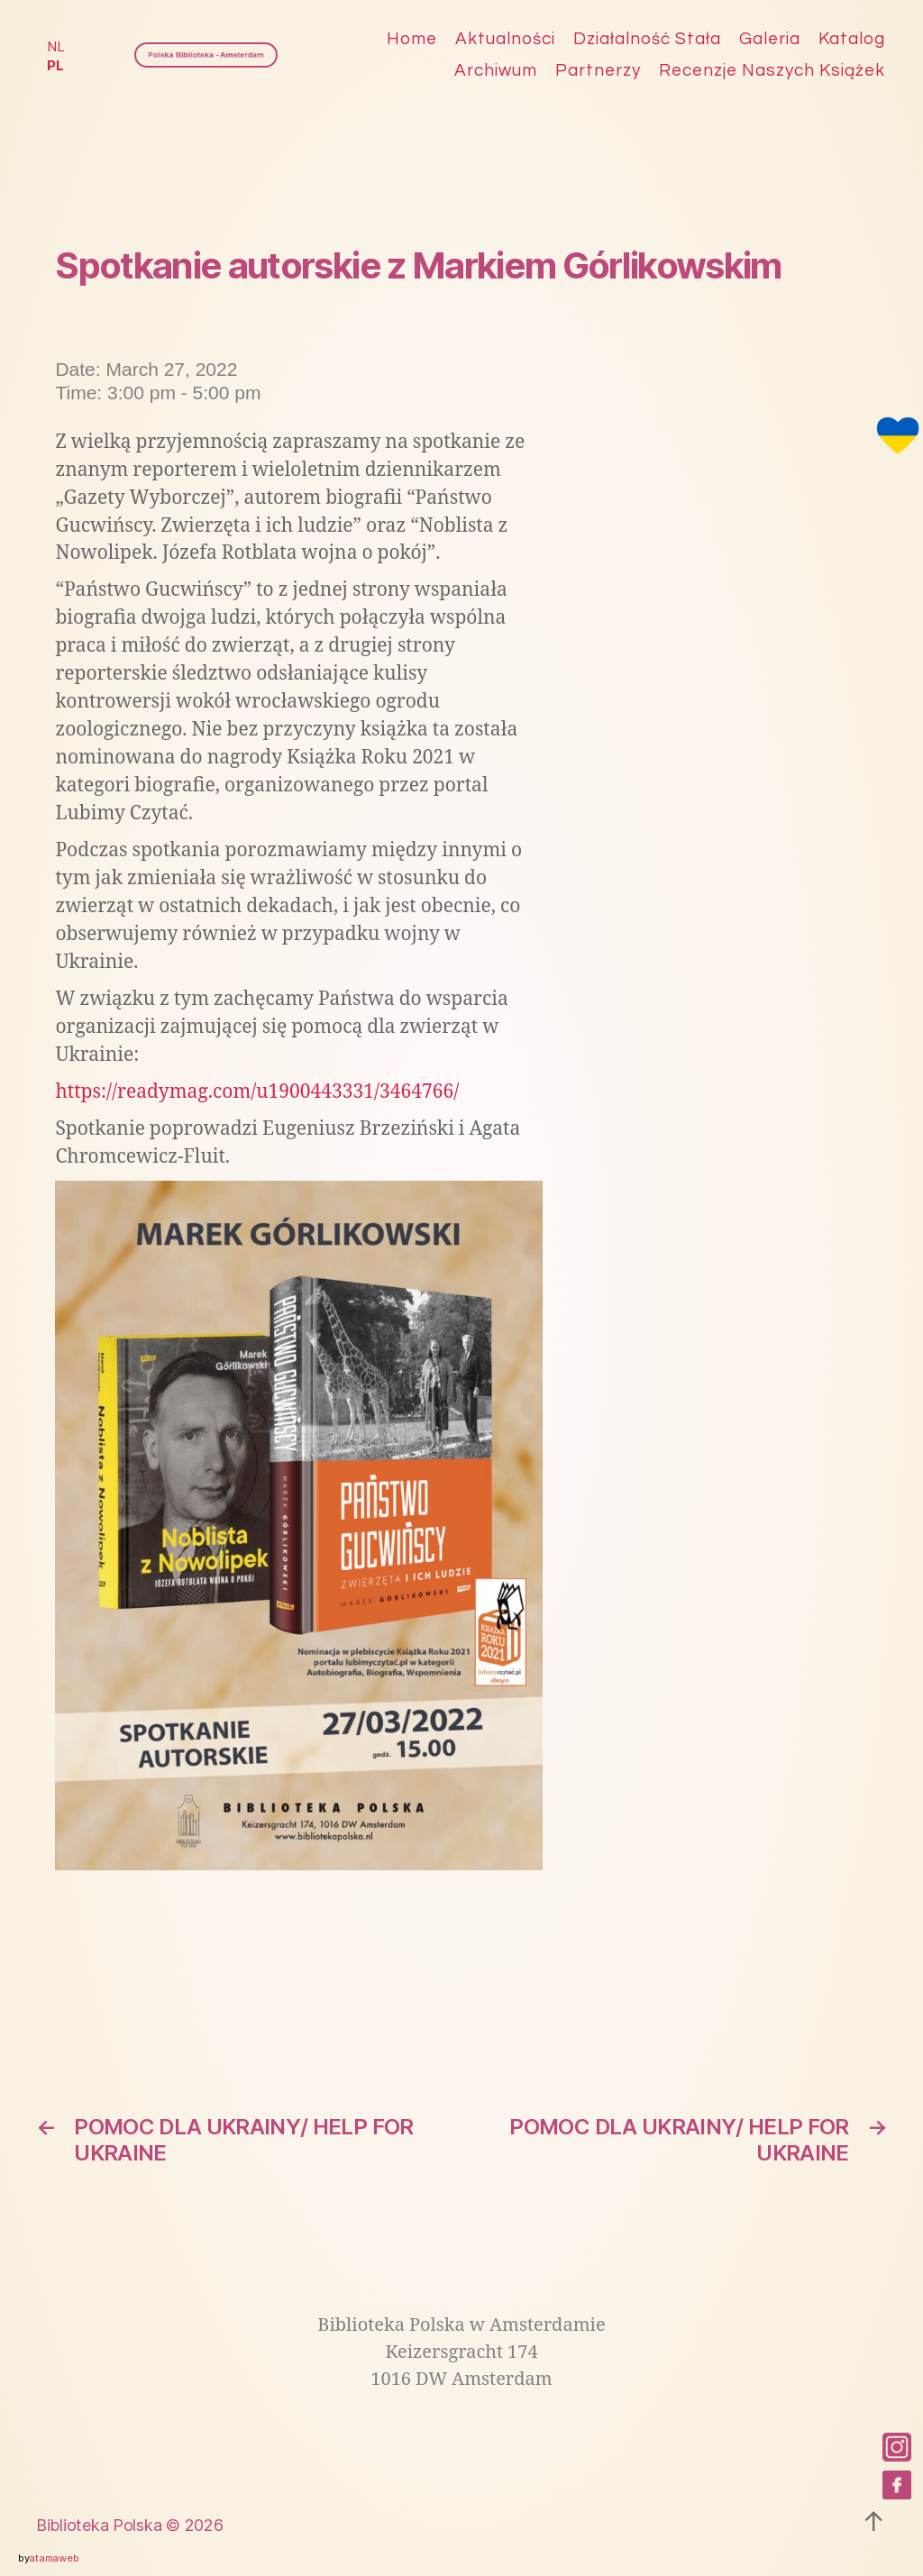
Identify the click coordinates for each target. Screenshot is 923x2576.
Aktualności (505, 39)
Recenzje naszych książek (772, 70)
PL (55, 65)
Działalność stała (647, 39)
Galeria (769, 39)
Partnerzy (598, 70)
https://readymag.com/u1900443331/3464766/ (257, 1092)
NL (55, 46)
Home (412, 39)
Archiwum (495, 70)
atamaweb (53, 2558)
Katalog (851, 39)
